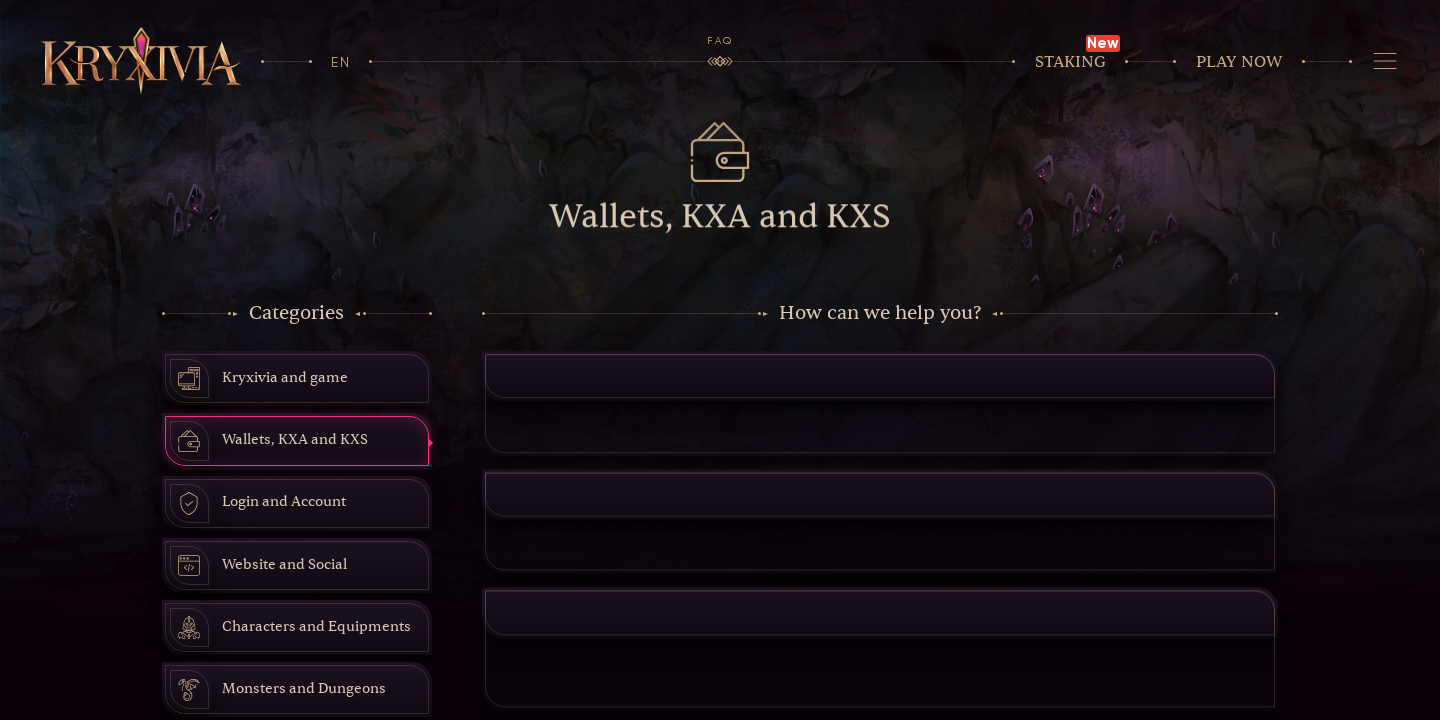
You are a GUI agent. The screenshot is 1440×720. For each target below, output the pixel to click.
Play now (1239, 62)
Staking (1070, 62)
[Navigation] (1385, 61)
